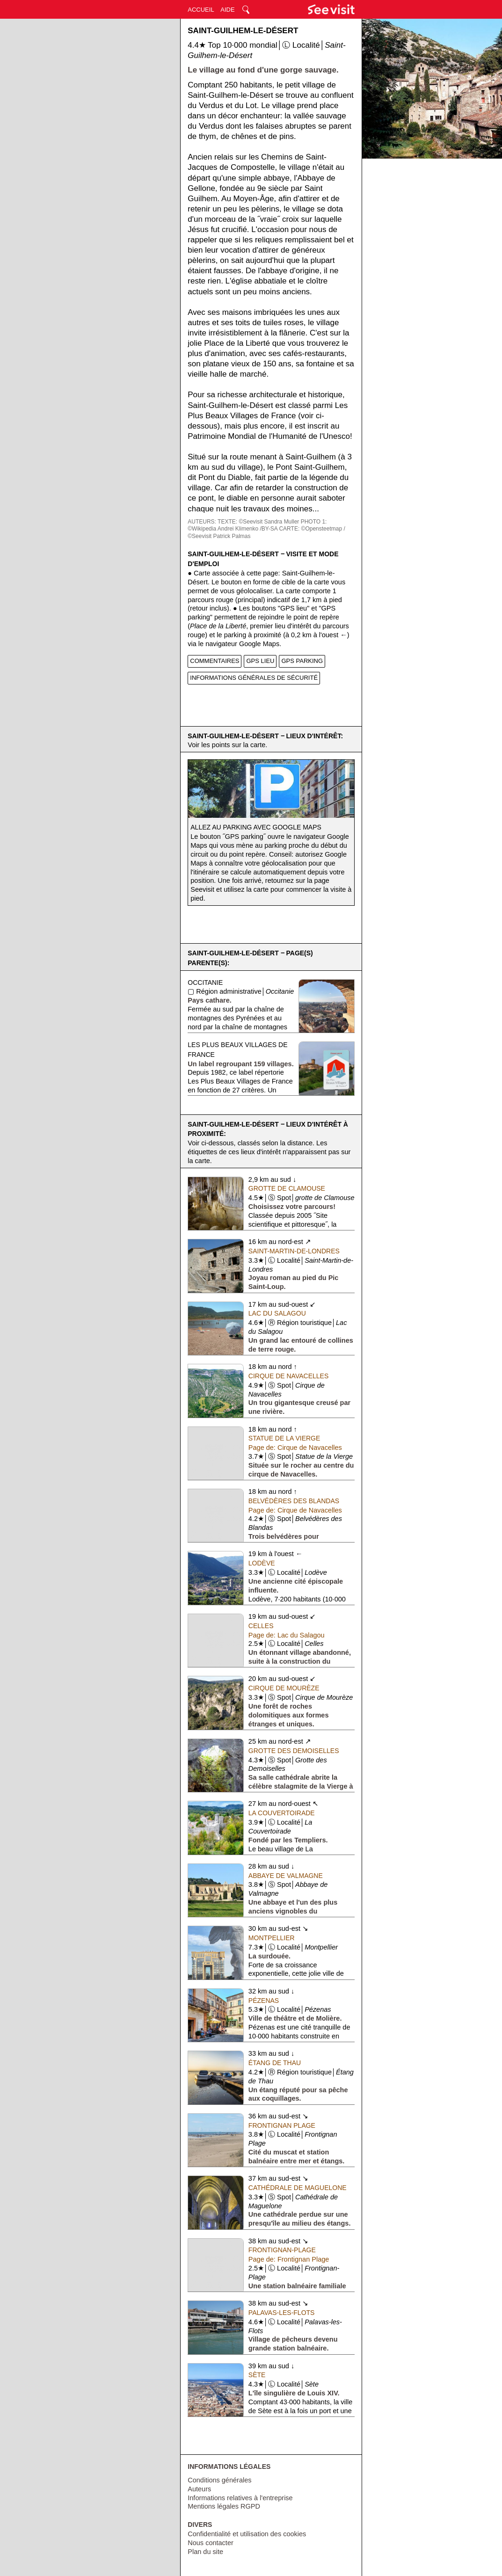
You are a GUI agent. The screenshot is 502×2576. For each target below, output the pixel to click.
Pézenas (263, 2000)
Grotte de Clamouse (286, 1188)
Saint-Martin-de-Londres (294, 1251)
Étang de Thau (274, 2063)
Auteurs (199, 2489)
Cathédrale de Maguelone (297, 2187)
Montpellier (271, 1938)
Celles (261, 1626)
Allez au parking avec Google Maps (255, 827)
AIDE (227, 9)
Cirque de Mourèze (284, 1688)
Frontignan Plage (281, 2125)
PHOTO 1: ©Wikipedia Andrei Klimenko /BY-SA (257, 525)
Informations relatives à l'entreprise (240, 2498)
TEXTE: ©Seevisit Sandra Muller (258, 521)
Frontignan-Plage (282, 2250)
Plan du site (205, 2551)
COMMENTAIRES (214, 660)
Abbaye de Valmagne (285, 1875)
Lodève (261, 1563)
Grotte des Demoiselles (293, 1750)
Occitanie (205, 982)
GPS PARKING (302, 660)
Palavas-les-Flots (281, 2312)
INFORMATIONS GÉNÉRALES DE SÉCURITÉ (254, 677)
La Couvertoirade (281, 1813)
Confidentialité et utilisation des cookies (247, 2534)
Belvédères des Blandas (293, 1501)
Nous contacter (210, 2543)
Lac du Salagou (277, 1313)
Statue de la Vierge (284, 1438)
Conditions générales (219, 2480)
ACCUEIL (201, 9)
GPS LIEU (260, 660)
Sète (257, 2375)
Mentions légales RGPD (224, 2506)
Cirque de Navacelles (288, 1376)
